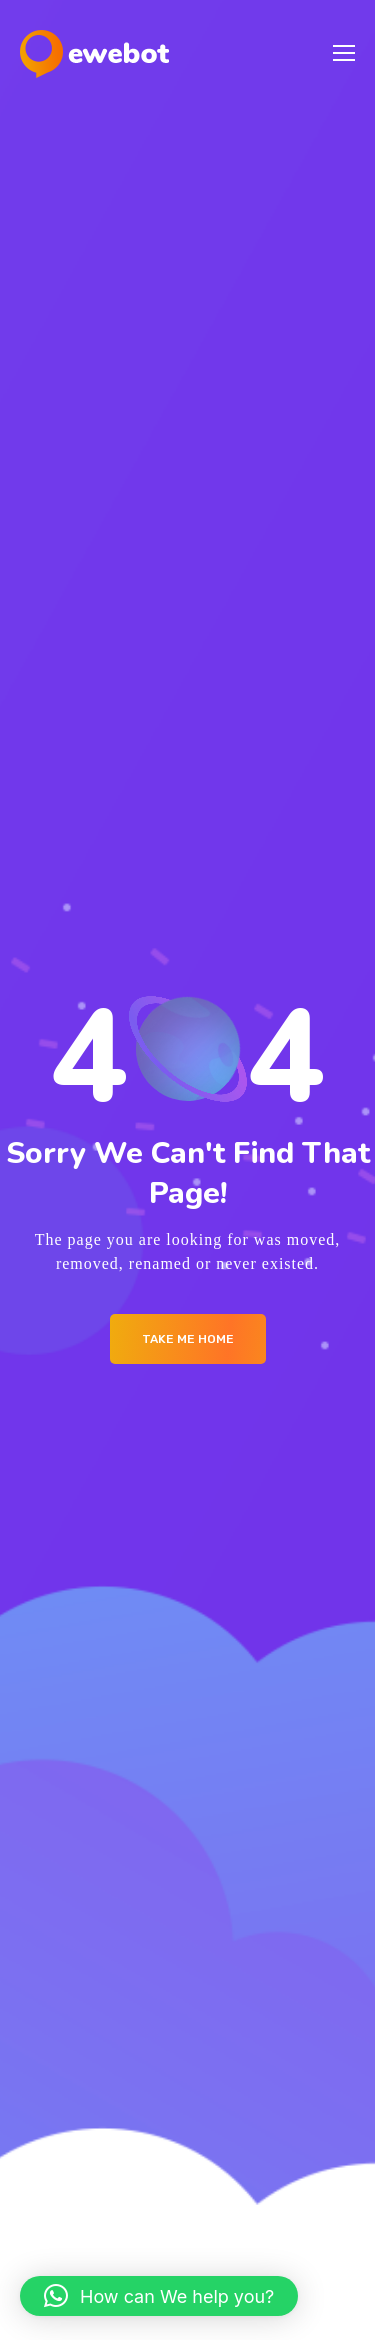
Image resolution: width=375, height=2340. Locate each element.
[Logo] (94, 54)
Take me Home (188, 1339)
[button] (159, 2296)
